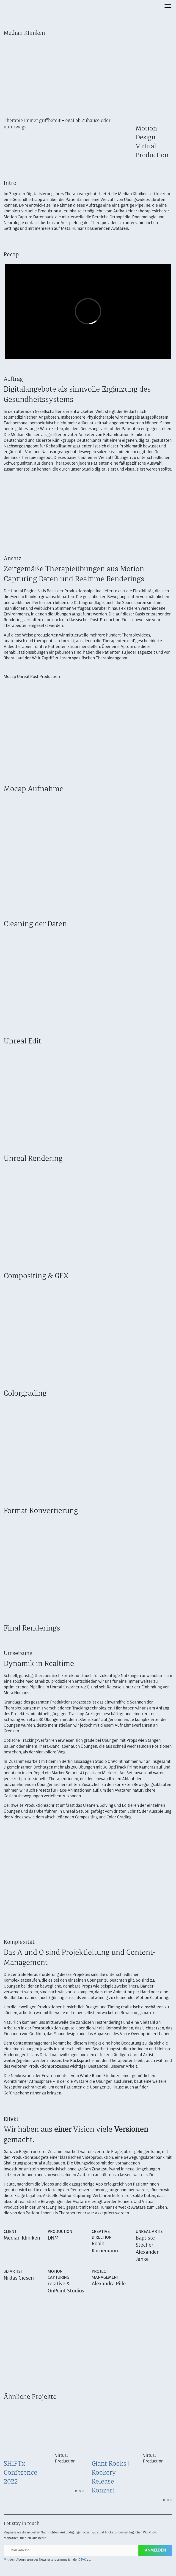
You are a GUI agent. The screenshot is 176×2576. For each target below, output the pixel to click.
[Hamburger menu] (167, 6)
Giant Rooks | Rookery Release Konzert (110, 2477)
